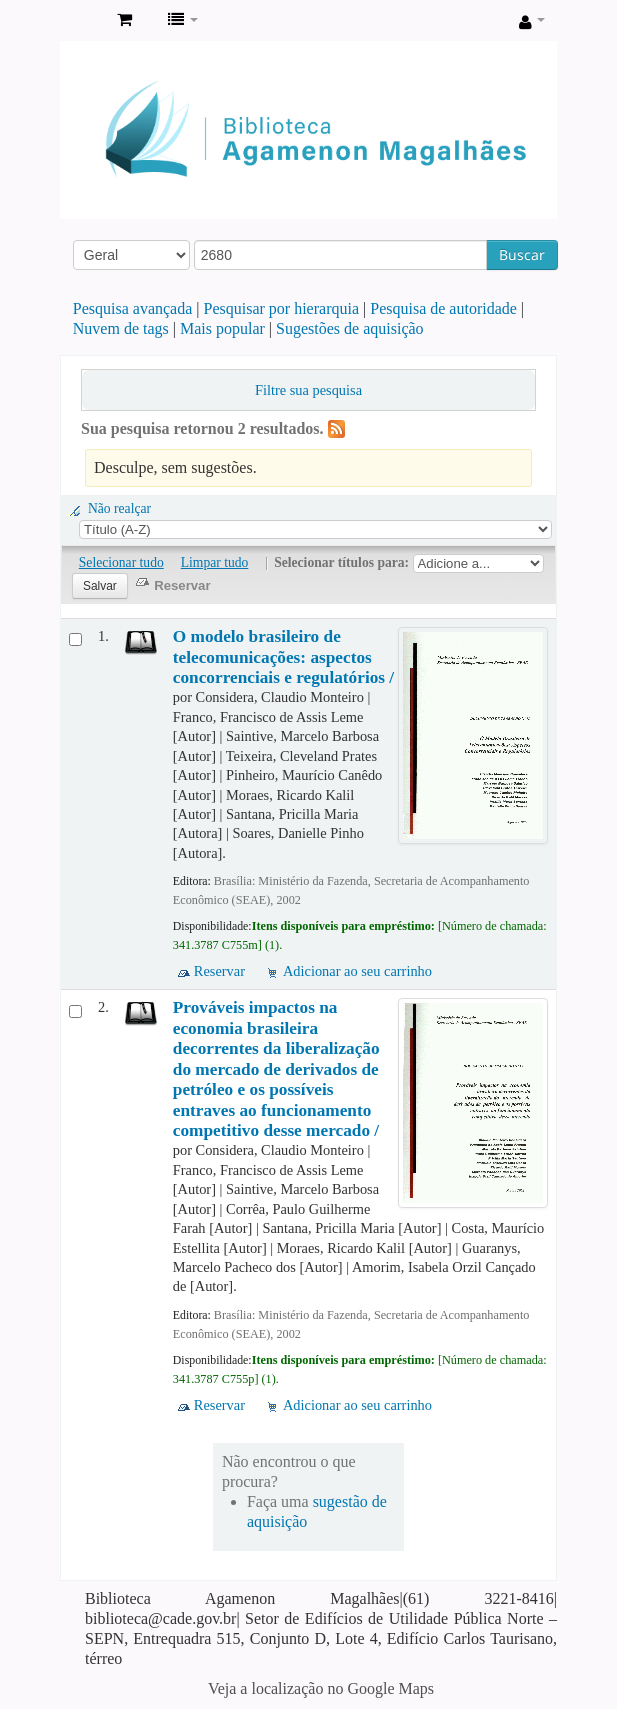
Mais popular (222, 328)
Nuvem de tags (121, 328)
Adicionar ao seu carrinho (357, 971)
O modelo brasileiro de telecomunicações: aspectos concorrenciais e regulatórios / (283, 657)
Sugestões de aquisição (350, 328)
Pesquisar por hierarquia (282, 308)
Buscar (522, 254)
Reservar (219, 971)
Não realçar (119, 508)
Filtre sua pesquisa (308, 390)
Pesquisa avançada (133, 308)
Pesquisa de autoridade (443, 308)
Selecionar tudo (121, 562)
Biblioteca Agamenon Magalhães (81, 21)
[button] (124, 20)
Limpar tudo (215, 562)
